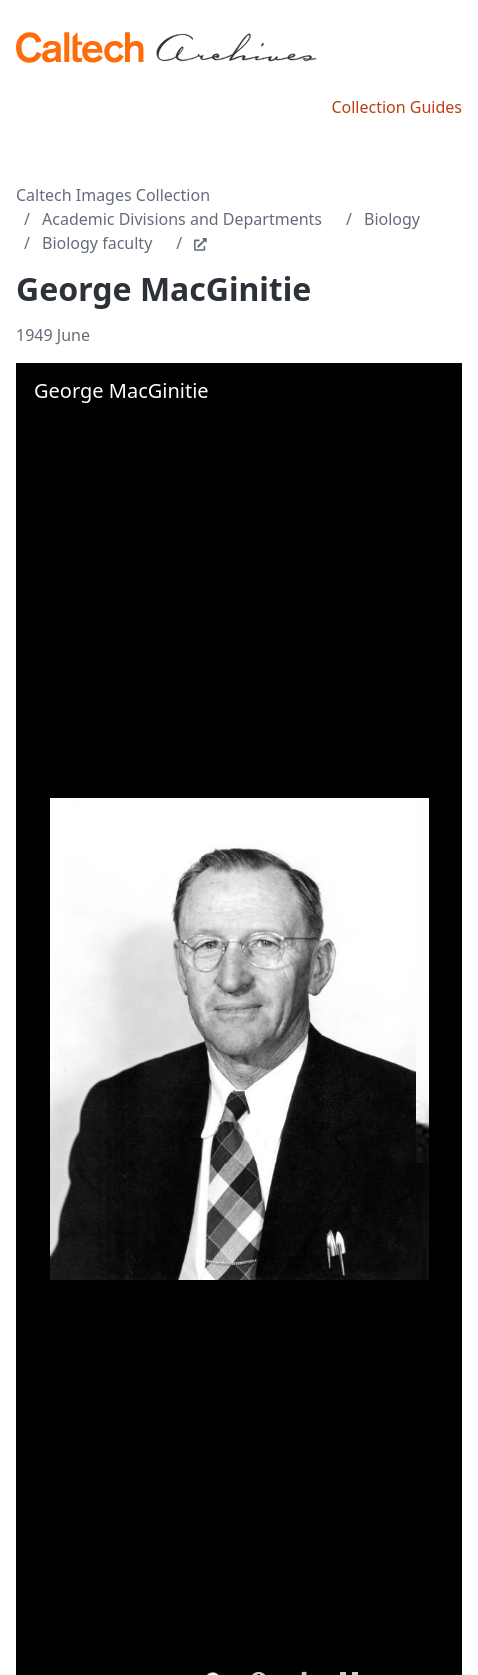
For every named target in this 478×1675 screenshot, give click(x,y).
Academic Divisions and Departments (182, 219)
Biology (392, 219)
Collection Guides (396, 107)
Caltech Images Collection (113, 195)
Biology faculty (97, 243)
